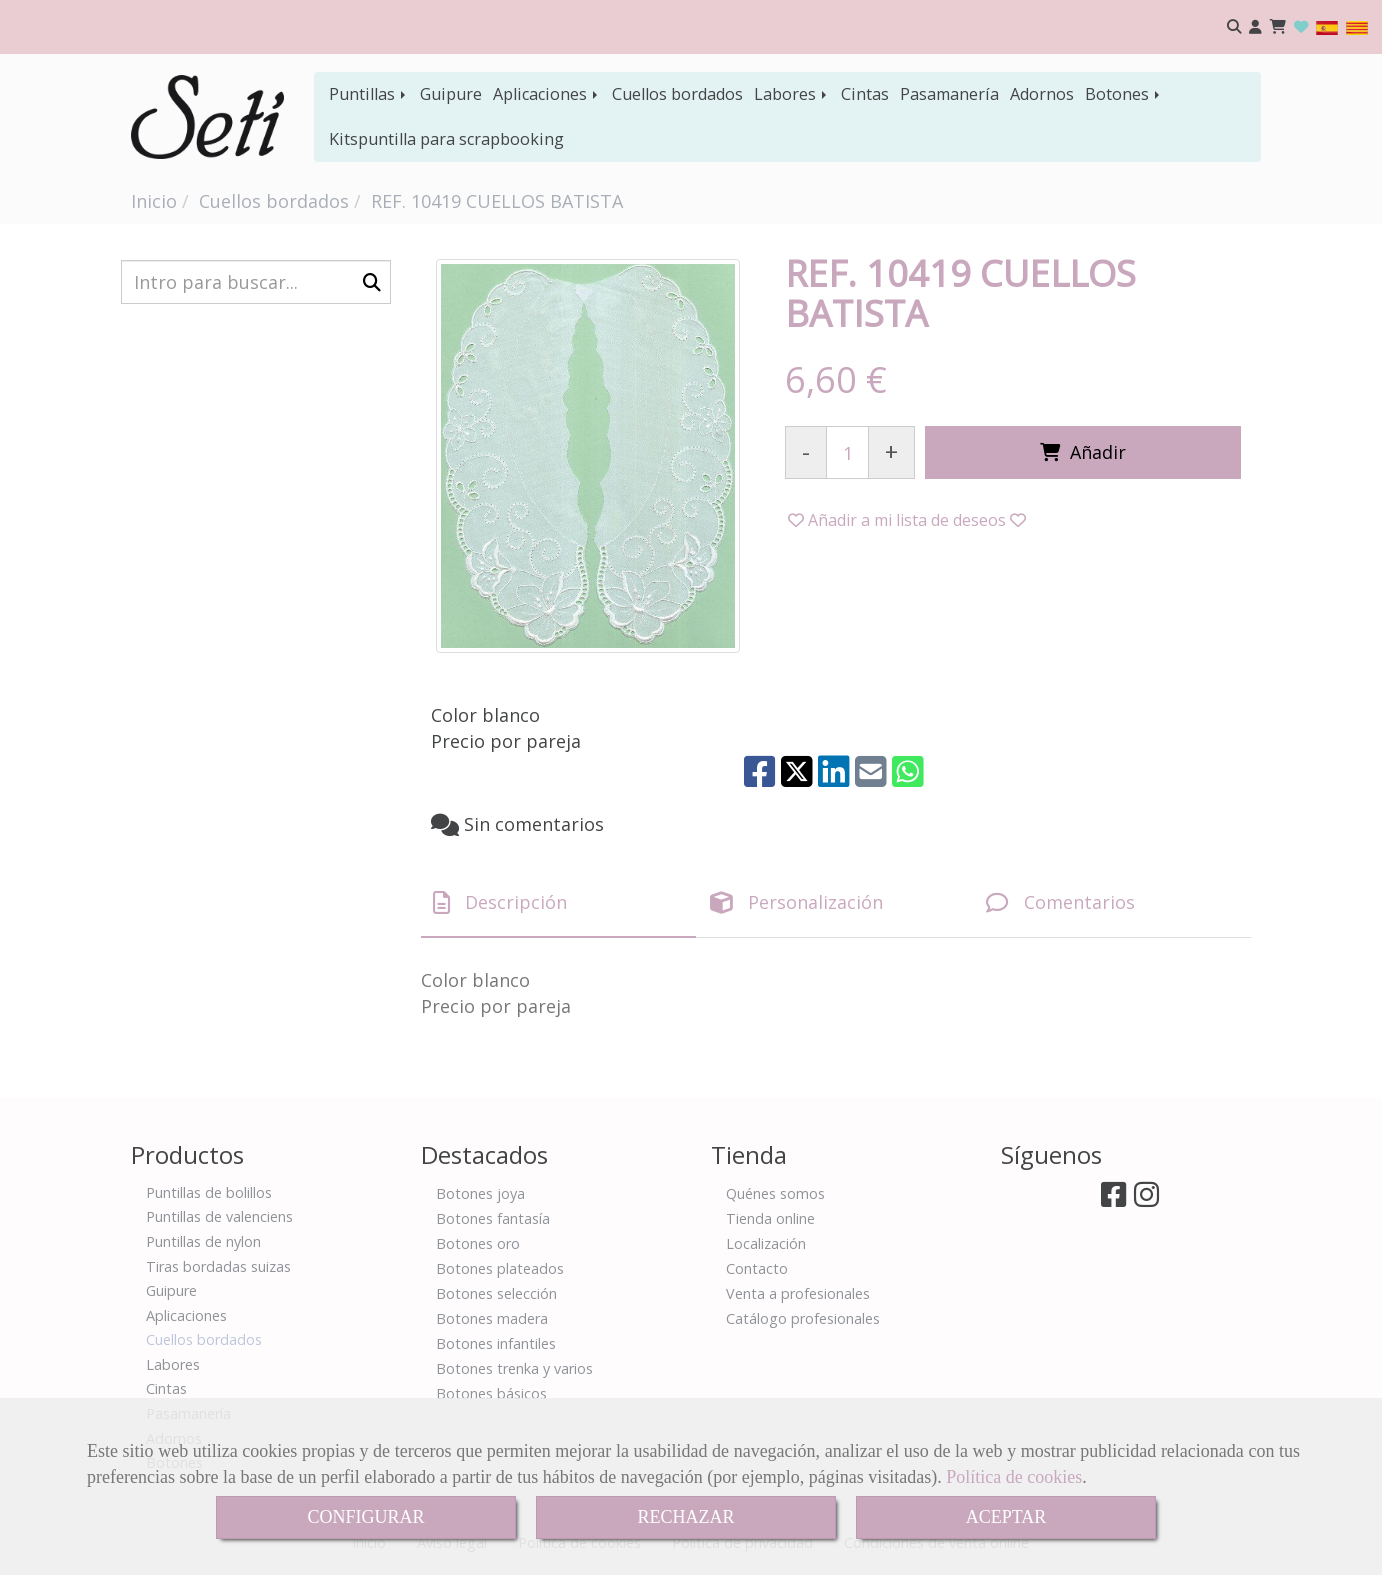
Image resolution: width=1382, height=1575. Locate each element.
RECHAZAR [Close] (685, 1517)
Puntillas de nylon (203, 1241)
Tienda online (770, 1218)
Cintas (865, 94)
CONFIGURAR (365, 1517)
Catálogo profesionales (803, 1318)
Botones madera (492, 1318)
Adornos (1042, 94)
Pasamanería (949, 94)
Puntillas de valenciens (219, 1216)
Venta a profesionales (798, 1293)
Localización (766, 1243)
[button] (1255, 27)
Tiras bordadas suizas (218, 1266)
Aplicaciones (547, 94)
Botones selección (496, 1293)
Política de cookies (1014, 1477)
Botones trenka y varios (514, 1368)
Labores (792, 94)
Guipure (451, 94)
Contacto (757, 1268)
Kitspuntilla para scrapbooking (446, 139)
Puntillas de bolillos (209, 1192)
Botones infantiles (496, 1343)
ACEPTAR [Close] (1006, 1517)
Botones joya (480, 1193)
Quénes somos (775, 1193)
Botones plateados (500, 1268)
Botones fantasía (493, 1218)
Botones (1124, 94)
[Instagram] (1146, 1199)
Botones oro (478, 1243)
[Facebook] (1113, 1199)
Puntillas (369, 94)
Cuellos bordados (677, 94)
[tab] (558, 903)
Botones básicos (491, 1393)
